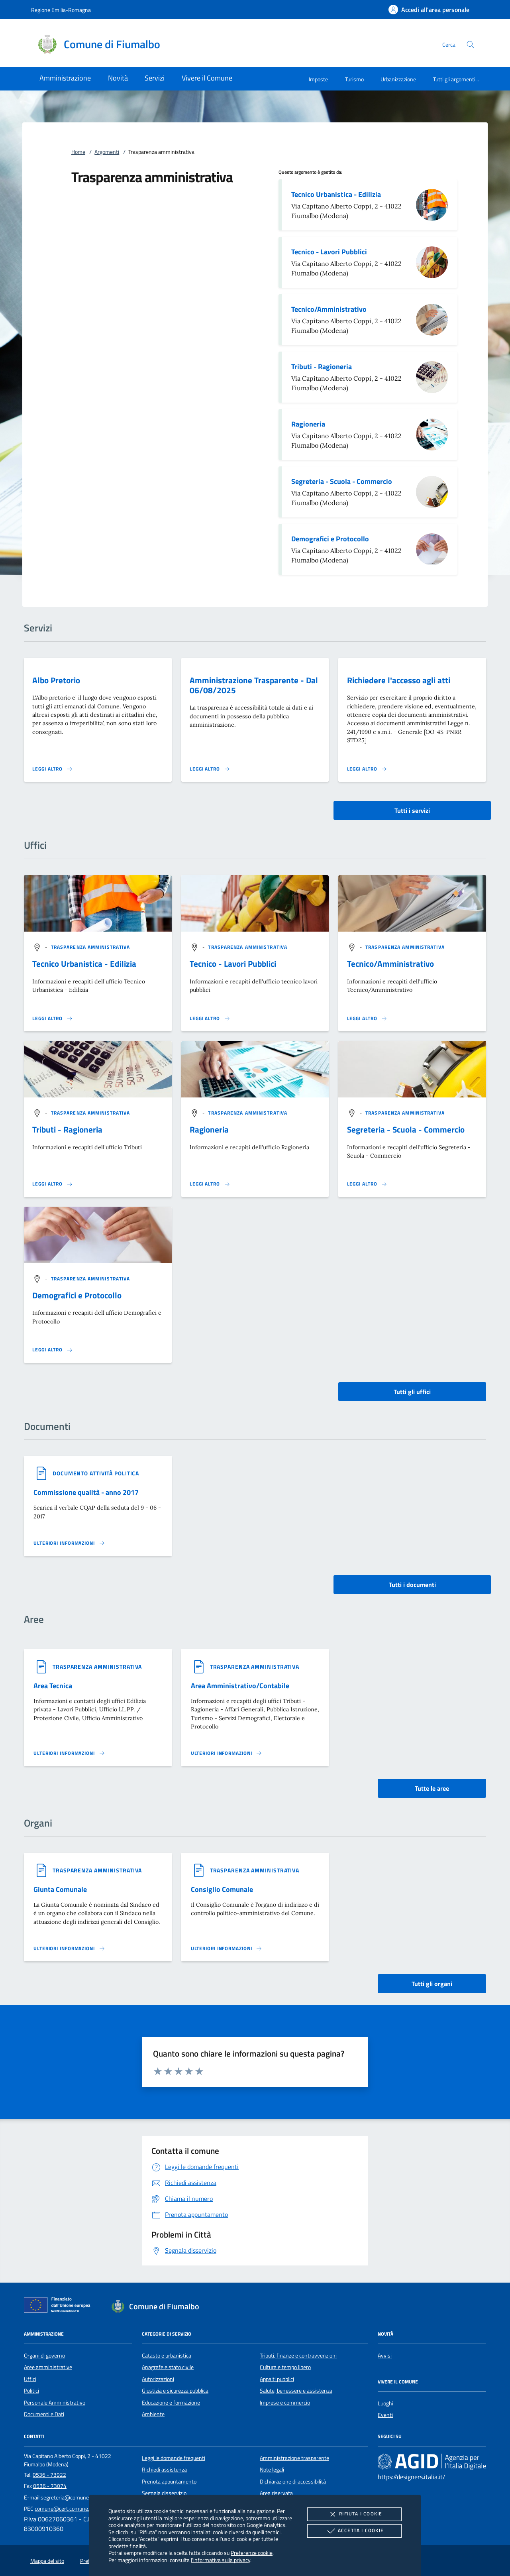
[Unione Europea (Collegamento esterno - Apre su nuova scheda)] (59, 2306)
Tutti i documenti (412, 1584)
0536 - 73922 (49, 2474)
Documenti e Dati (44, 2414)
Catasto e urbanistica (166, 2355)
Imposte (318, 79)
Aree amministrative (48, 2367)
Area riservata (276, 2493)
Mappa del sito (47, 2560)
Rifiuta (354, 2514)
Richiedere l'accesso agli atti (398, 680)
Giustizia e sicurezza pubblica (175, 2390)
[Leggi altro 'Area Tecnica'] (69, 1753)
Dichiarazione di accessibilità (293, 2481)
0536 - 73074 (50, 2486)
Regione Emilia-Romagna (61, 10)
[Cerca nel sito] (470, 44)
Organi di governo (44, 2355)
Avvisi (385, 2355)
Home (78, 151)
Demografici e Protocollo (330, 538)
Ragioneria (308, 424)
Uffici (30, 2379)
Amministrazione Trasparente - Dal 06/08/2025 (254, 685)
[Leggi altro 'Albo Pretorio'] (52, 769)
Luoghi (385, 2403)
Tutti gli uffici (412, 1391)
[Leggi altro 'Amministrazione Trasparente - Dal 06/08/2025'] (210, 769)
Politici (31, 2390)
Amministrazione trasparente (294, 2458)
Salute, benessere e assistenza (296, 2390)
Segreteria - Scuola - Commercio (341, 481)
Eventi (385, 2415)
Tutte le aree (432, 1788)
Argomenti (106, 151)
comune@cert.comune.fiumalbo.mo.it (79, 2508)
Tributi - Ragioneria (321, 366)
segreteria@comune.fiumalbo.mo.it (82, 2497)
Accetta (354, 2531)
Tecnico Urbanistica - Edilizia (336, 194)
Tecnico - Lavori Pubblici (329, 251)
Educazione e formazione (171, 2402)
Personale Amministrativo (54, 2402)
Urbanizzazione (398, 79)
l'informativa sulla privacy (220, 2560)
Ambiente (153, 2414)
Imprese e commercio (285, 2402)
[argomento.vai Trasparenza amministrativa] (90, 947)
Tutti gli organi (432, 1983)
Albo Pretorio (56, 680)
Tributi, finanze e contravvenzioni (298, 2355)
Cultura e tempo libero (285, 2367)
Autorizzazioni (158, 2379)
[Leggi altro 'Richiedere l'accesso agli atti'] (367, 769)
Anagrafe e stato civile (168, 2367)
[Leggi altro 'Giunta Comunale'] (69, 1948)
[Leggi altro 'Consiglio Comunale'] (227, 1948)
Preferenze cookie (252, 2552)
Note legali (272, 2469)
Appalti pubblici (277, 2379)
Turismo (354, 79)
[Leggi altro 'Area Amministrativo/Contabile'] (227, 1753)
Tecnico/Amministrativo (329, 309)
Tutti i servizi (412, 810)
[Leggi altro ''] (52, 1018)
